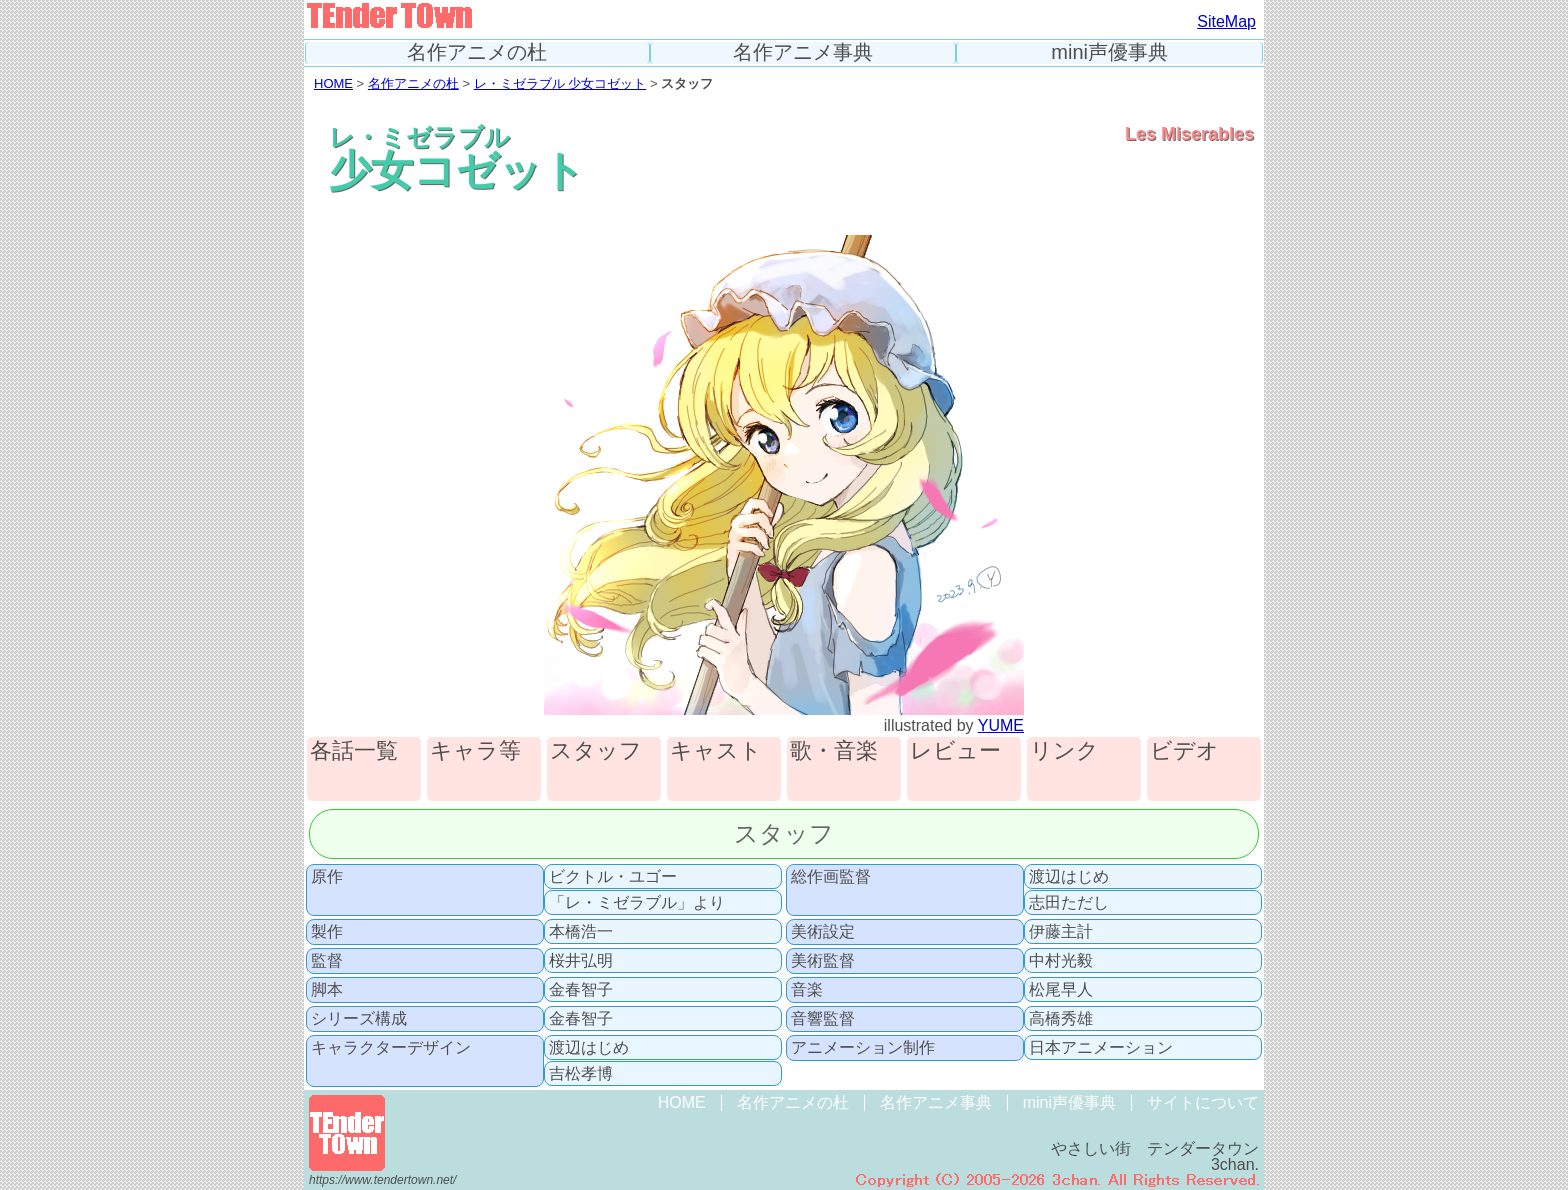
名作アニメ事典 (803, 52)
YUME (1001, 725)
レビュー (955, 751)
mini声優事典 (1109, 52)
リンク (1064, 751)
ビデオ (1184, 751)
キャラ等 (475, 751)
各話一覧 (354, 751)
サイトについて (1203, 1102)
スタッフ (596, 751)
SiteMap (1226, 21)
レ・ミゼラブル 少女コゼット (560, 83)
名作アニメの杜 (477, 52)
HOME (333, 83)
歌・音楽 (834, 751)
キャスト (716, 751)
